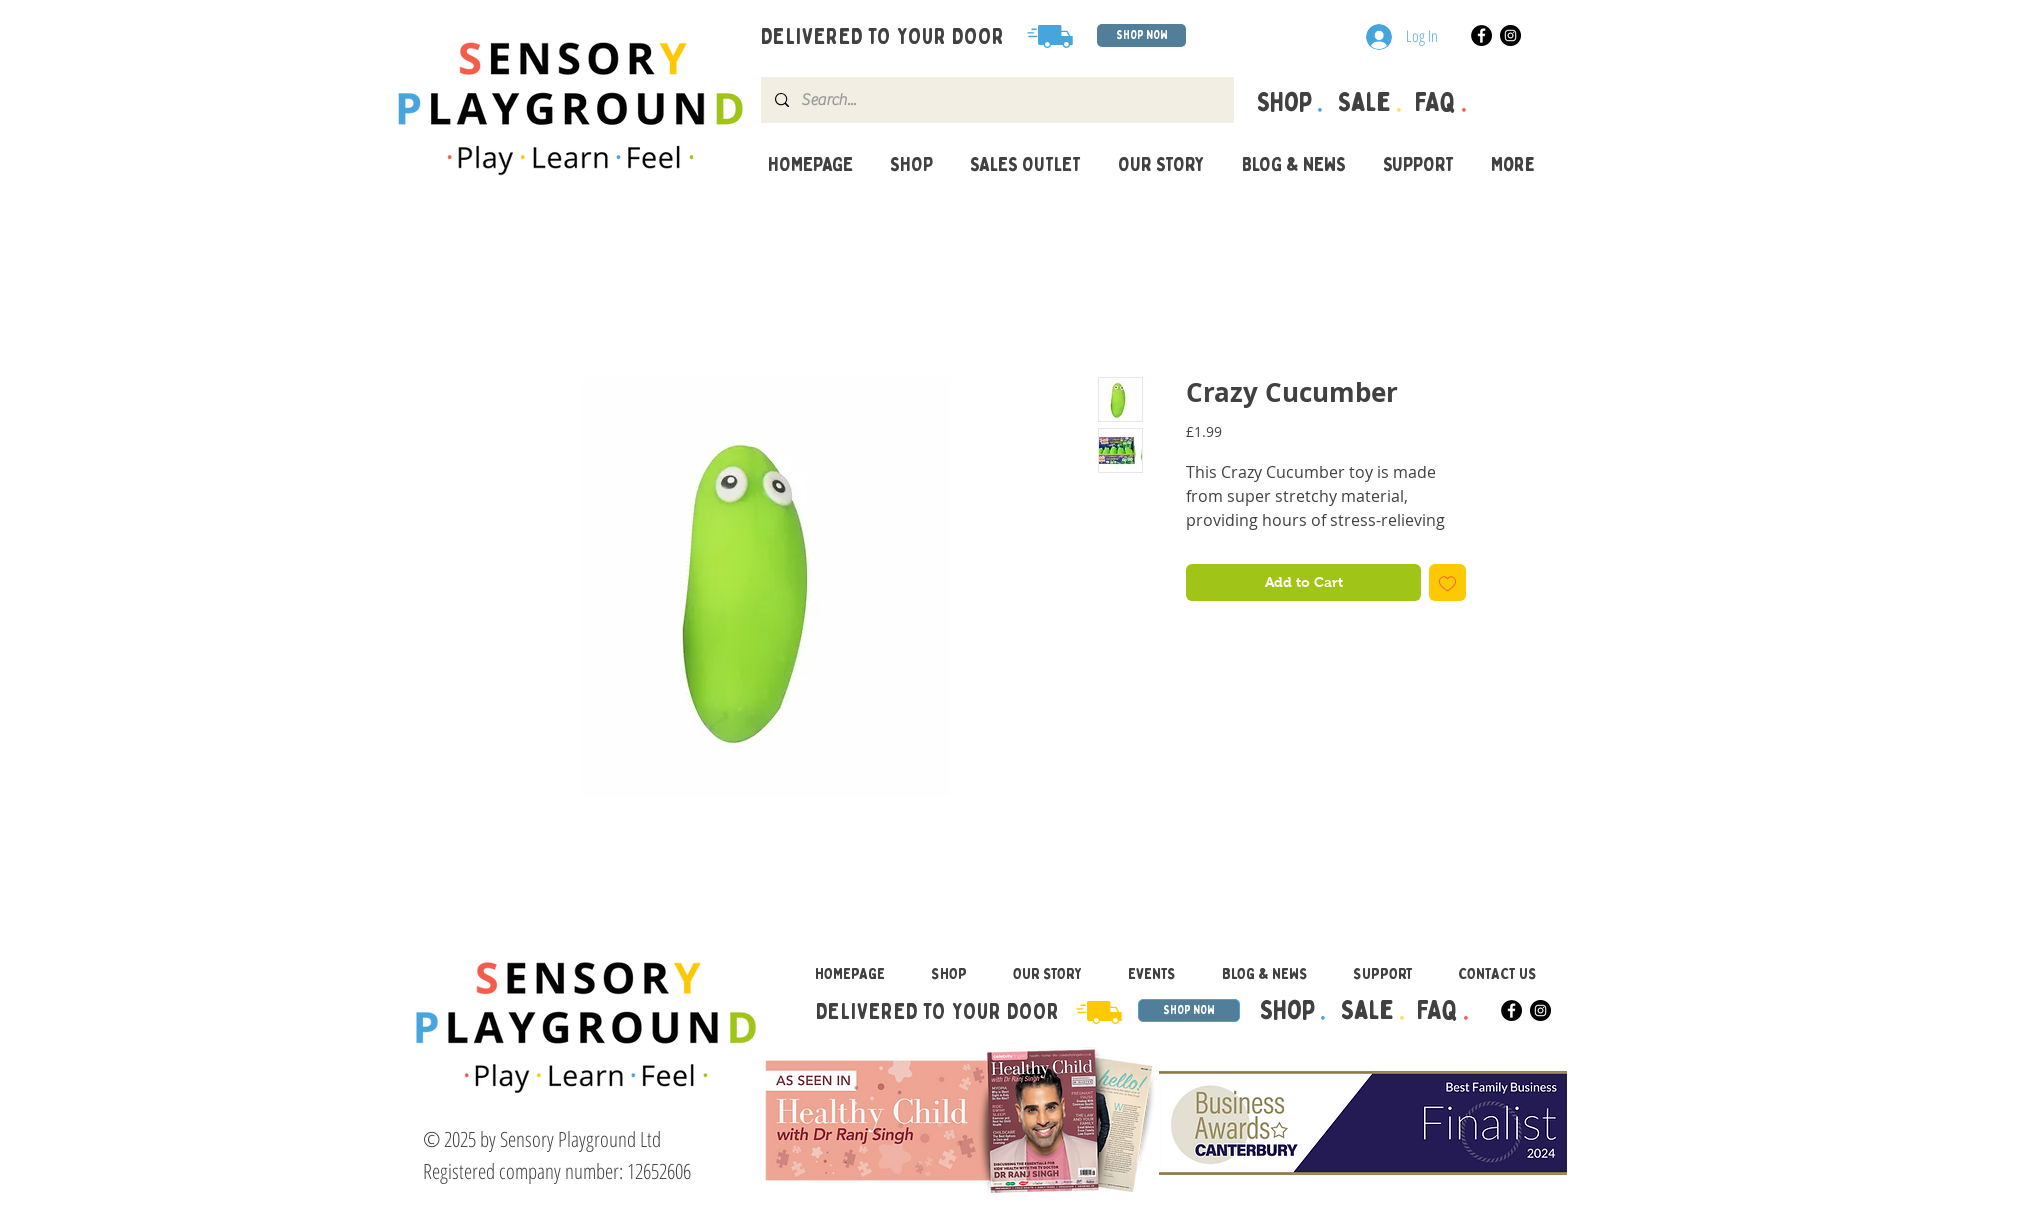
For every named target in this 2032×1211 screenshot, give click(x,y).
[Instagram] (1510, 35)
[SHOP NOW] (1141, 35)
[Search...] (996, 100)
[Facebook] (1481, 35)
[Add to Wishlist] (1447, 582)
